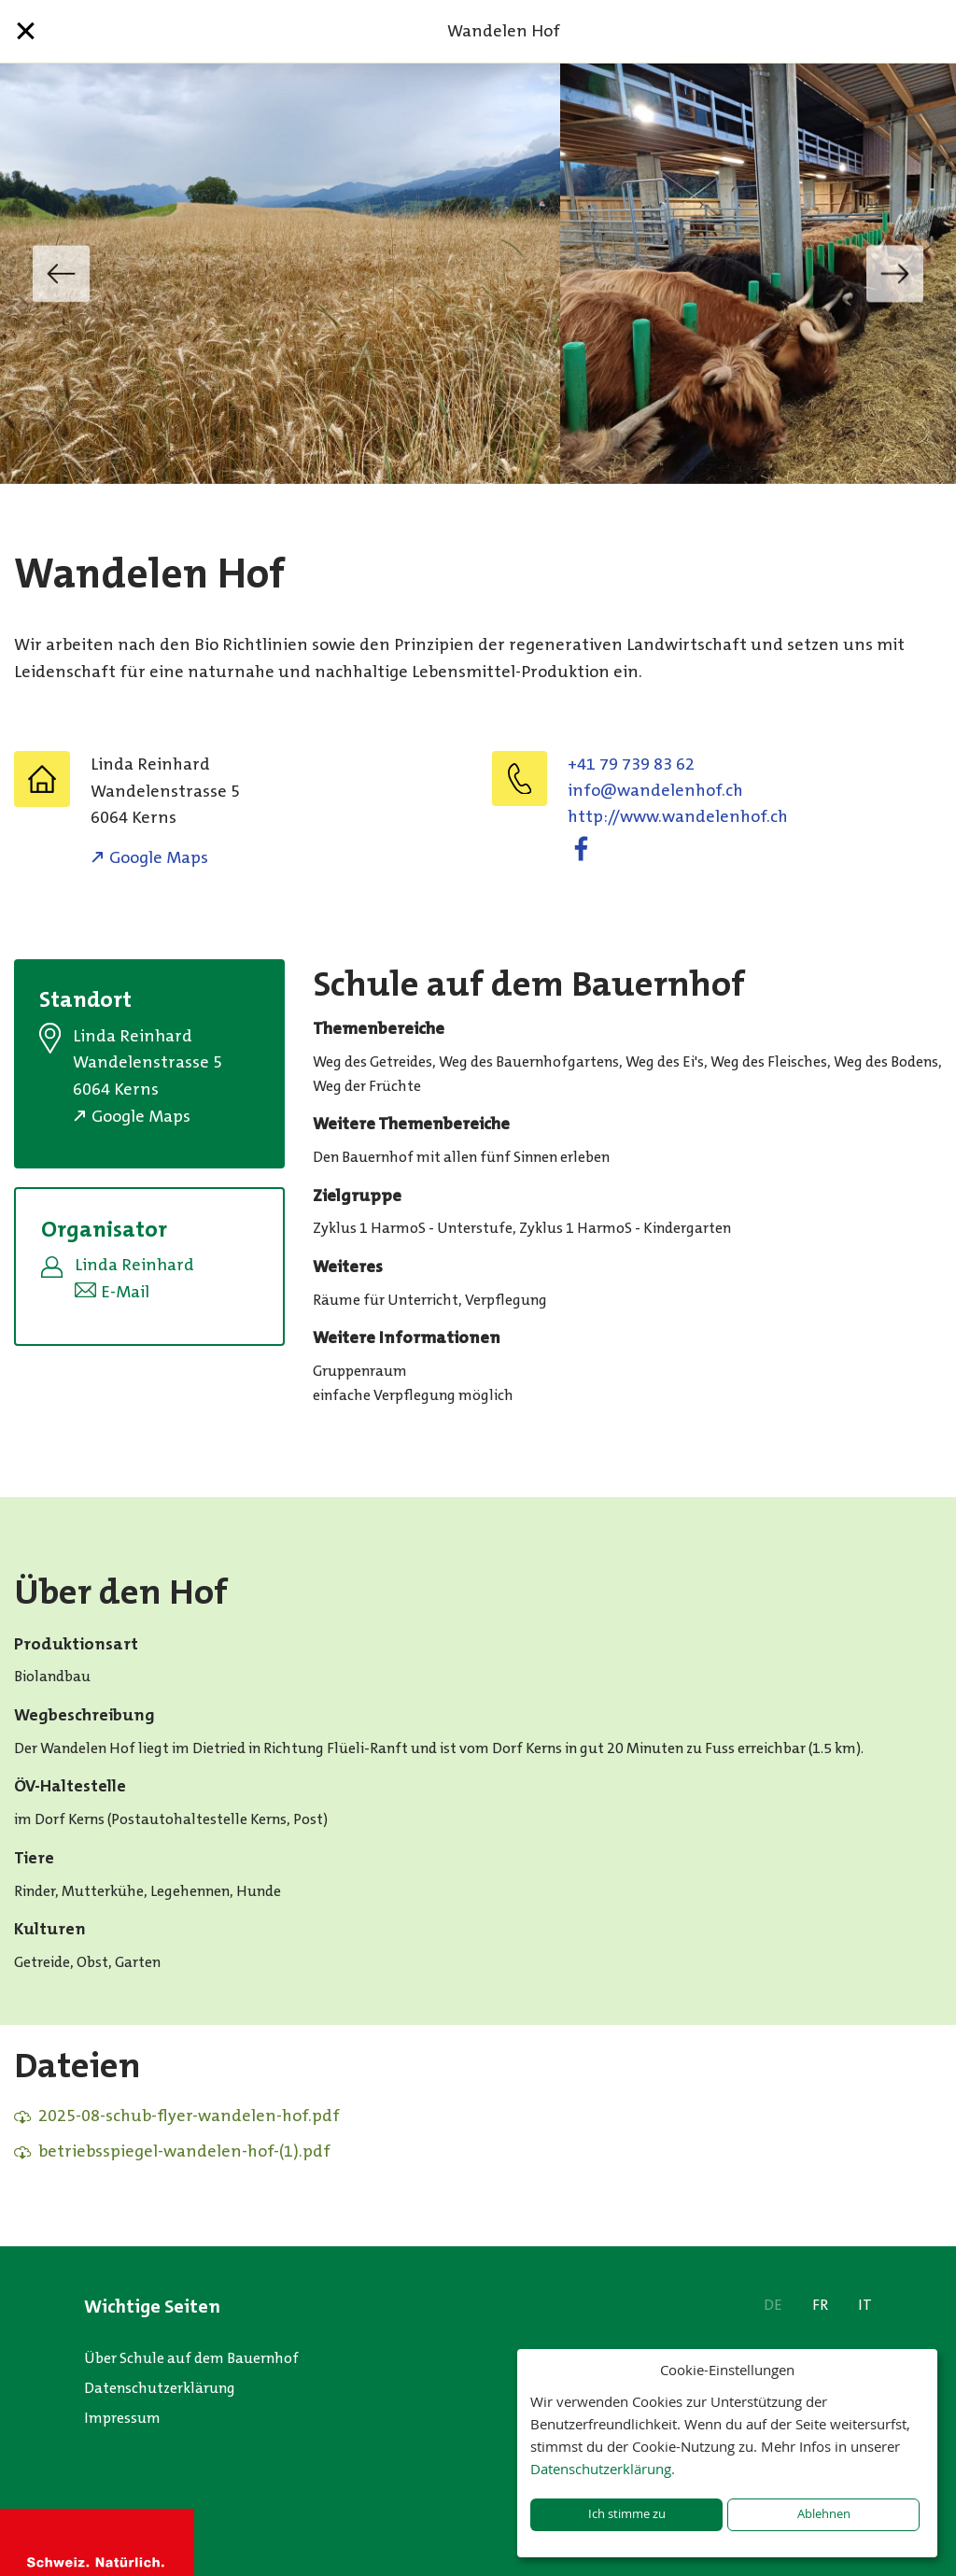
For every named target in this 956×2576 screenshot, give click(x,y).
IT (865, 2304)
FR (820, 2304)
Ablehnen (824, 2514)
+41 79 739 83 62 (631, 764)
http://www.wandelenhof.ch (678, 816)
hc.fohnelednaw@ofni (655, 790)
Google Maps (158, 857)
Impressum (122, 2417)
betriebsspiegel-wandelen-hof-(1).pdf (184, 2151)
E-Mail (125, 1292)
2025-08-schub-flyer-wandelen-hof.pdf (189, 2115)
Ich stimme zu (627, 2514)
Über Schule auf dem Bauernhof (191, 2358)
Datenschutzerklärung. (602, 2468)
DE (773, 2304)
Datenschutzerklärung (159, 2388)
